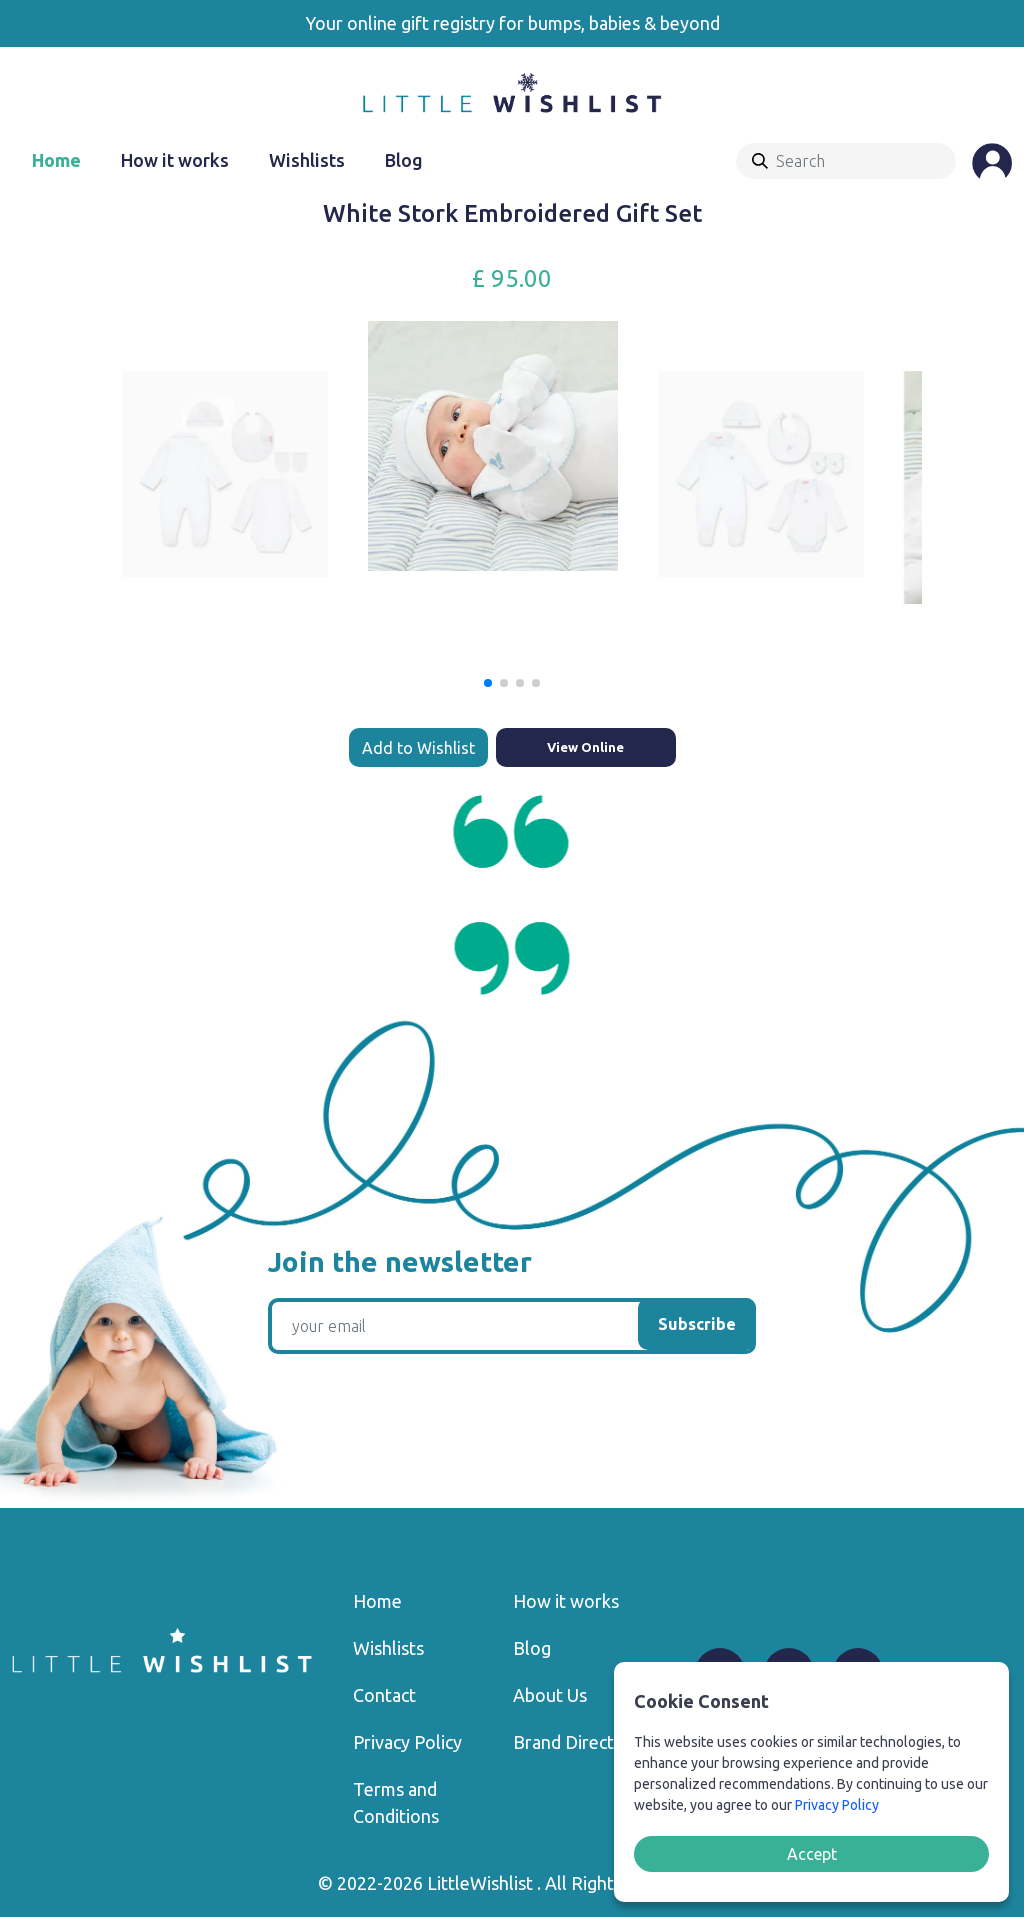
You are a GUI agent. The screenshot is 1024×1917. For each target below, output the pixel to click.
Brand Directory (577, 1742)
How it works (175, 160)
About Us (550, 1695)
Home (56, 160)
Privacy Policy (407, 1742)
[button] (488, 683)
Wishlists (307, 160)
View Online (585, 747)
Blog (404, 160)
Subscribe (697, 1324)
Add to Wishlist (418, 748)
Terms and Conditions (396, 1802)
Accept (812, 1854)
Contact (384, 1695)
